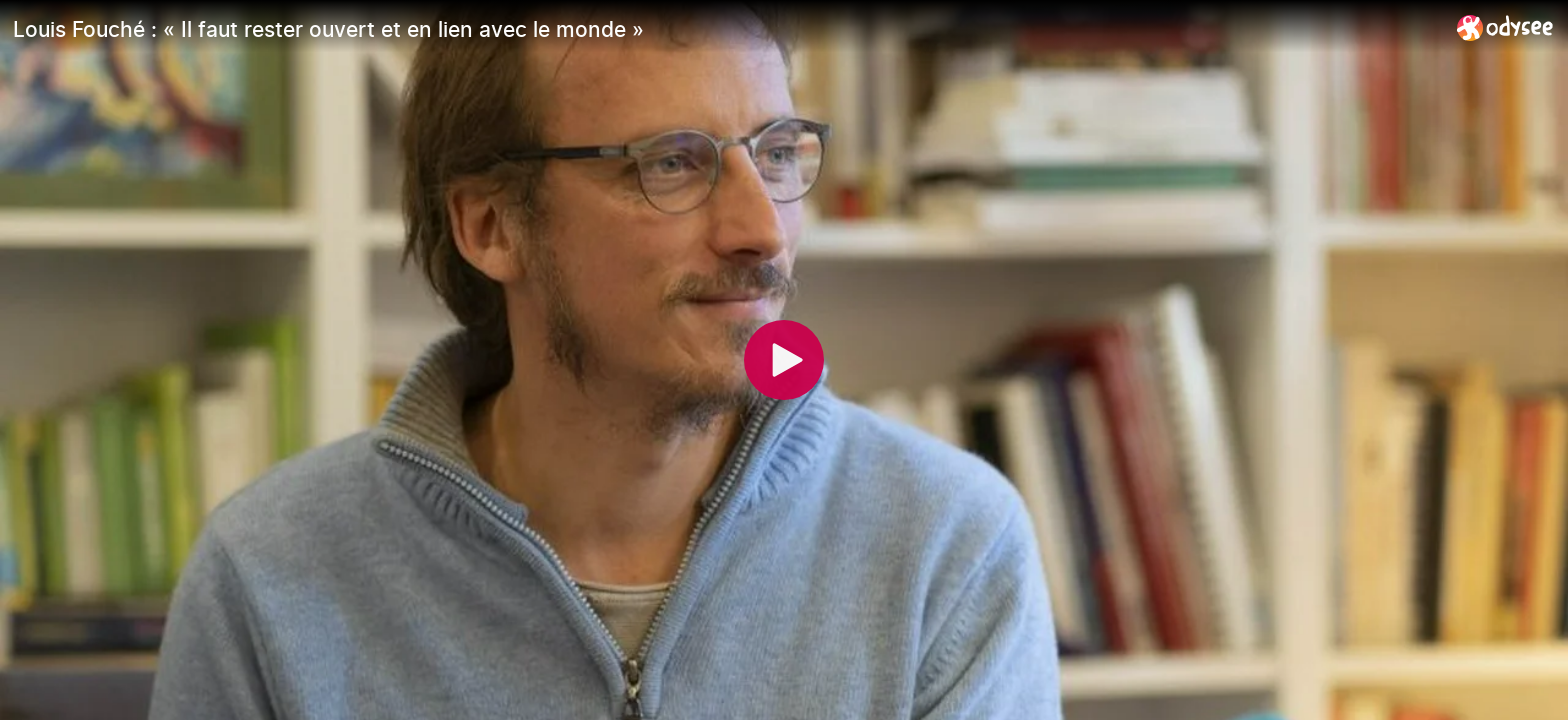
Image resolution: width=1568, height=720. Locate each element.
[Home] (1505, 27)
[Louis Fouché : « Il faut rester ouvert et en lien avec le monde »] (727, 29)
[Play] (784, 360)
